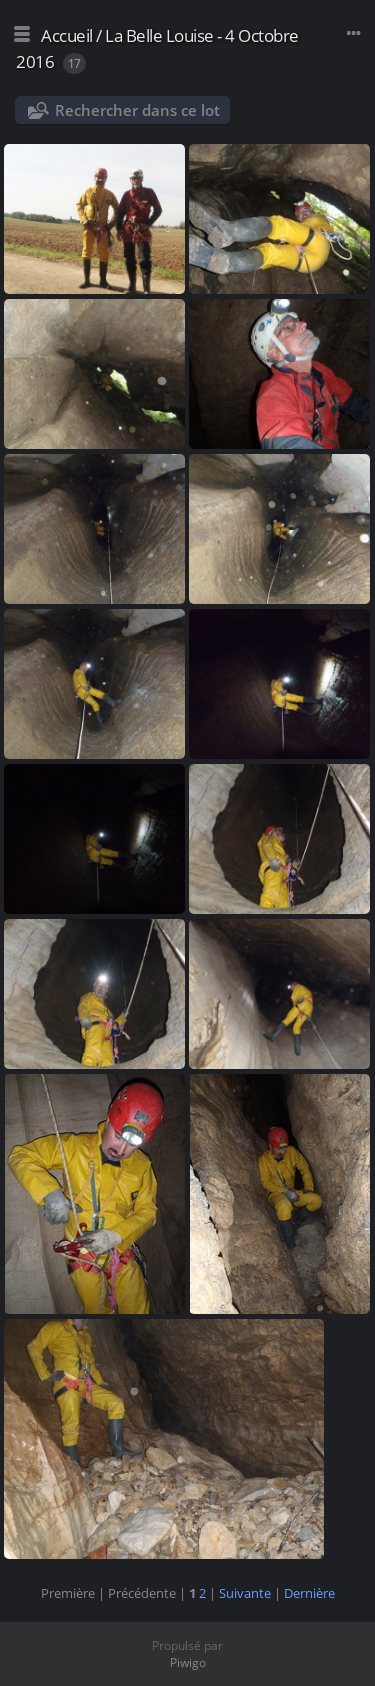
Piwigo (188, 1662)
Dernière (309, 1593)
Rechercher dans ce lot (137, 110)
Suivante (245, 1593)
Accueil (67, 35)
